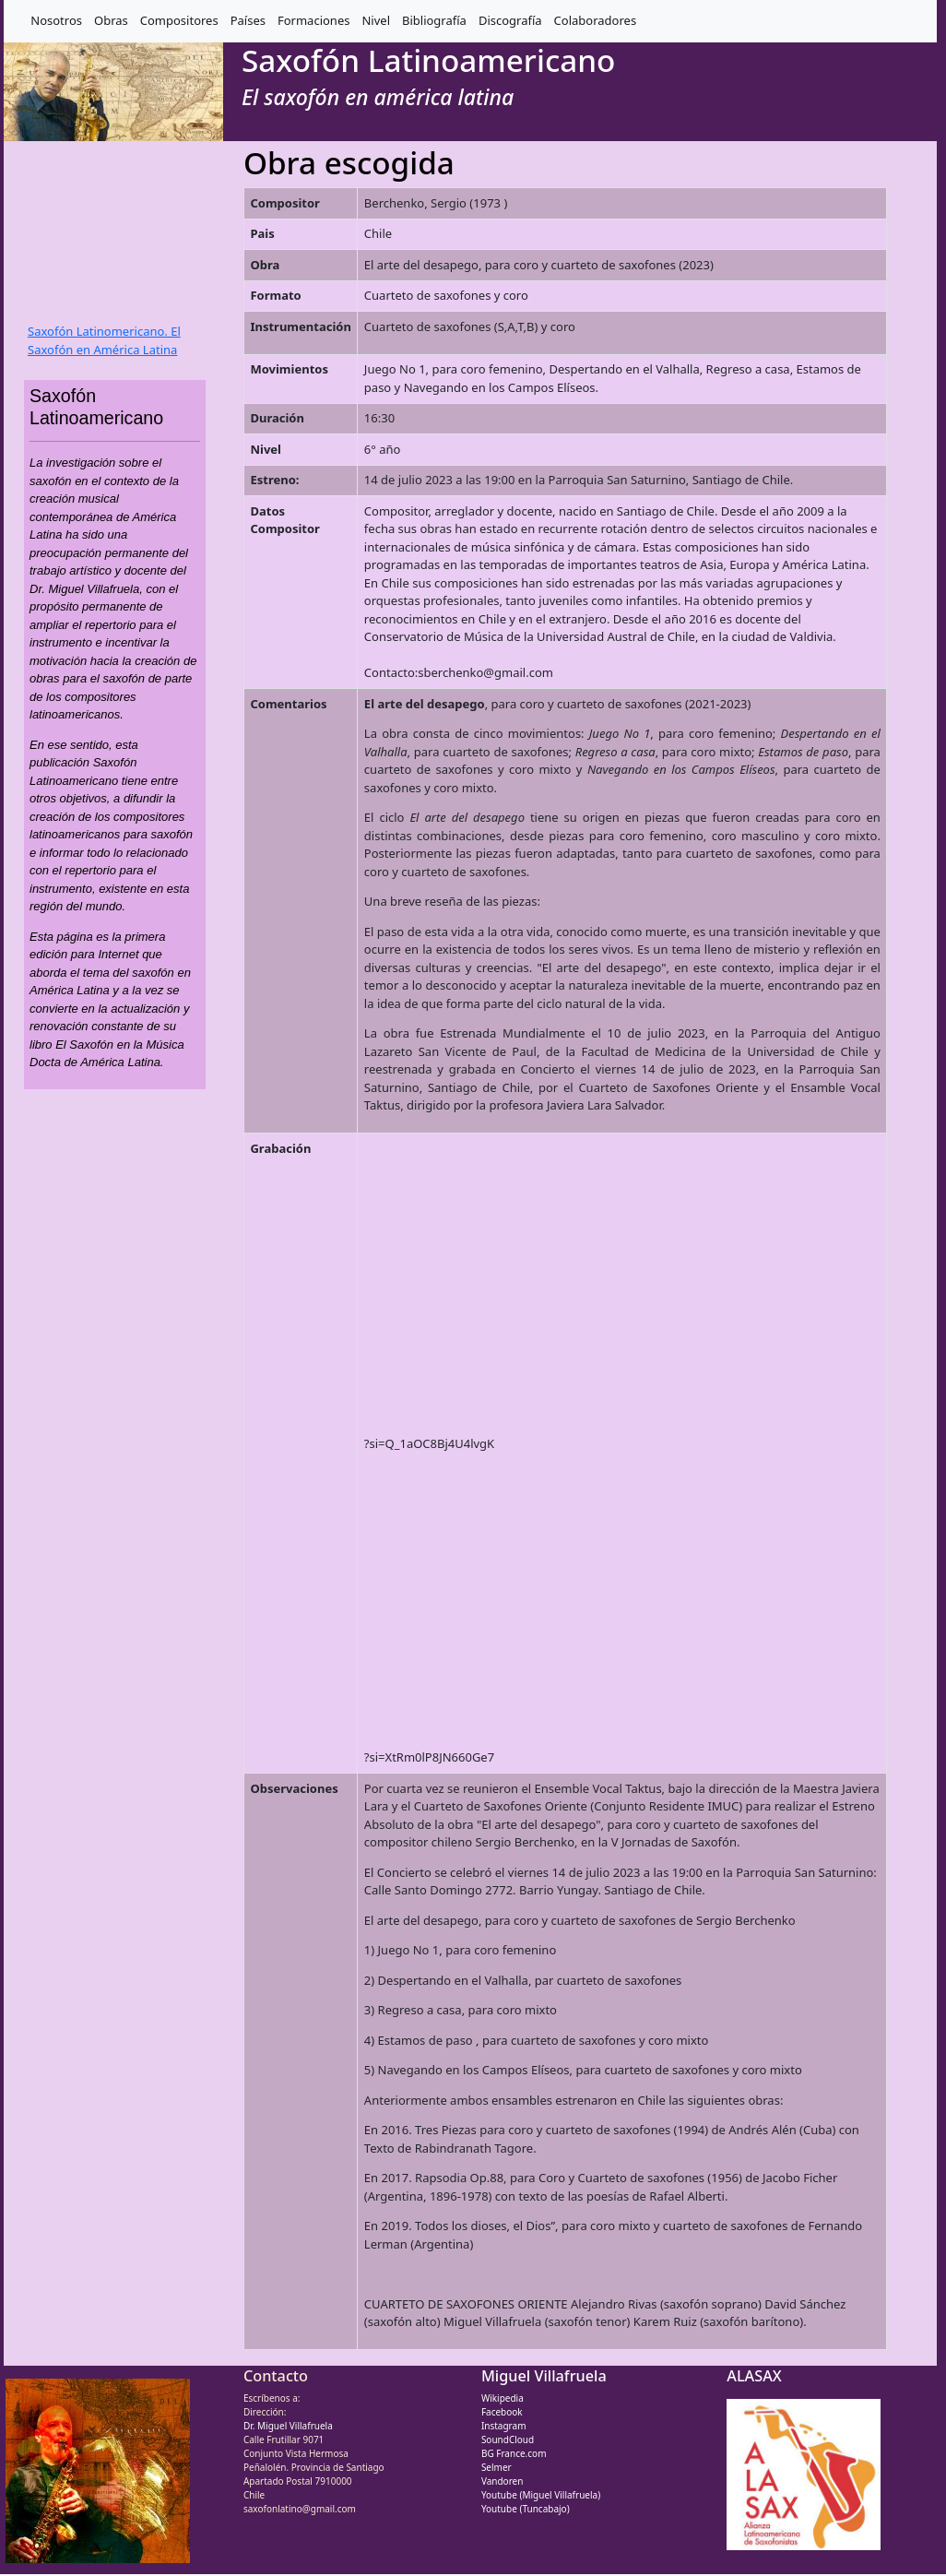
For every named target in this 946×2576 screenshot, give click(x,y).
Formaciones (313, 20)
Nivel (375, 20)
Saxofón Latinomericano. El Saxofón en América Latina (104, 340)
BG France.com (514, 2453)
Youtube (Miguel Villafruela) (540, 2494)
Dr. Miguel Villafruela (288, 2425)
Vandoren (502, 2481)
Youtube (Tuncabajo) (525, 2508)
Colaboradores (595, 20)
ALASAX (754, 2376)
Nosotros (56, 20)
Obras (111, 20)
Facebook (502, 2411)
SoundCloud (507, 2439)
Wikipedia (502, 2398)
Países (248, 20)
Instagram (503, 2425)
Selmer (496, 2467)
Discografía (510, 20)
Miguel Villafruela (544, 2376)
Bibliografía (434, 20)
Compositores (179, 20)
